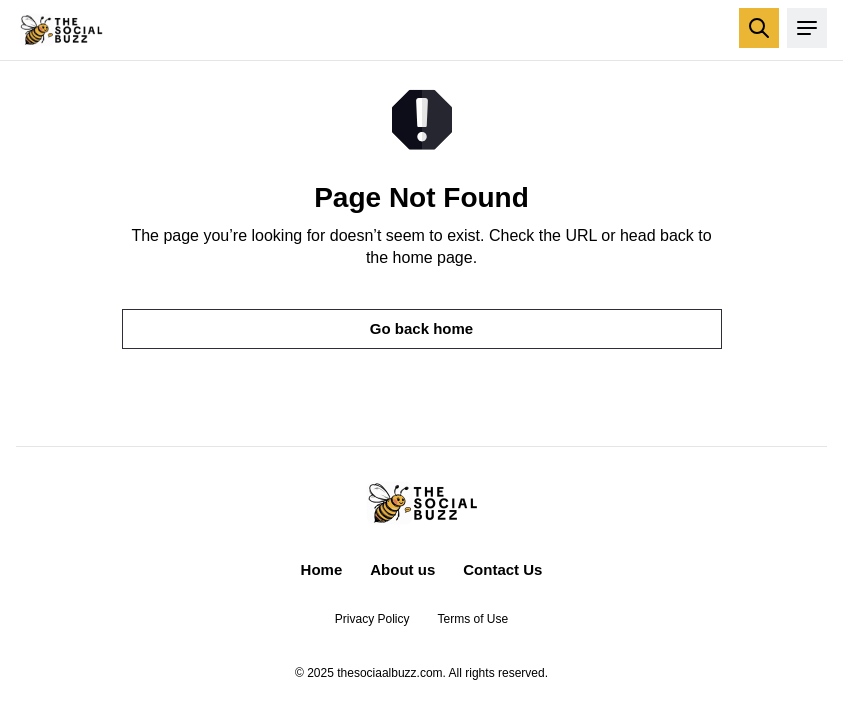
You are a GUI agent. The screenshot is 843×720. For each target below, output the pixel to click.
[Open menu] (807, 28)
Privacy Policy (372, 619)
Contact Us (502, 569)
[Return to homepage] (61, 30)
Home (322, 569)
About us (402, 569)
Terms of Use (473, 619)
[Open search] (759, 28)
